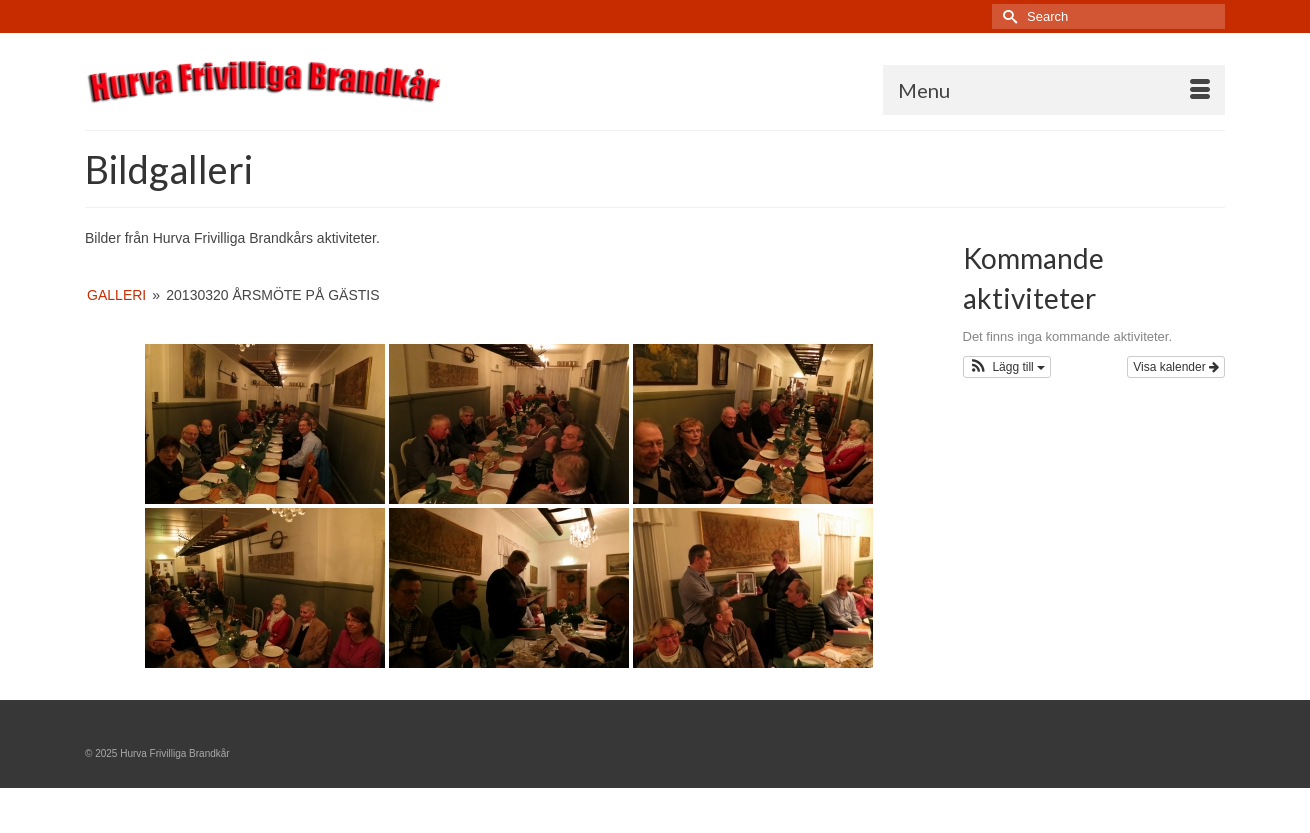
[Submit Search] (1007, 16)
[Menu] (1054, 90)
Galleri (116, 295)
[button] (1007, 367)
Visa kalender (1176, 367)
